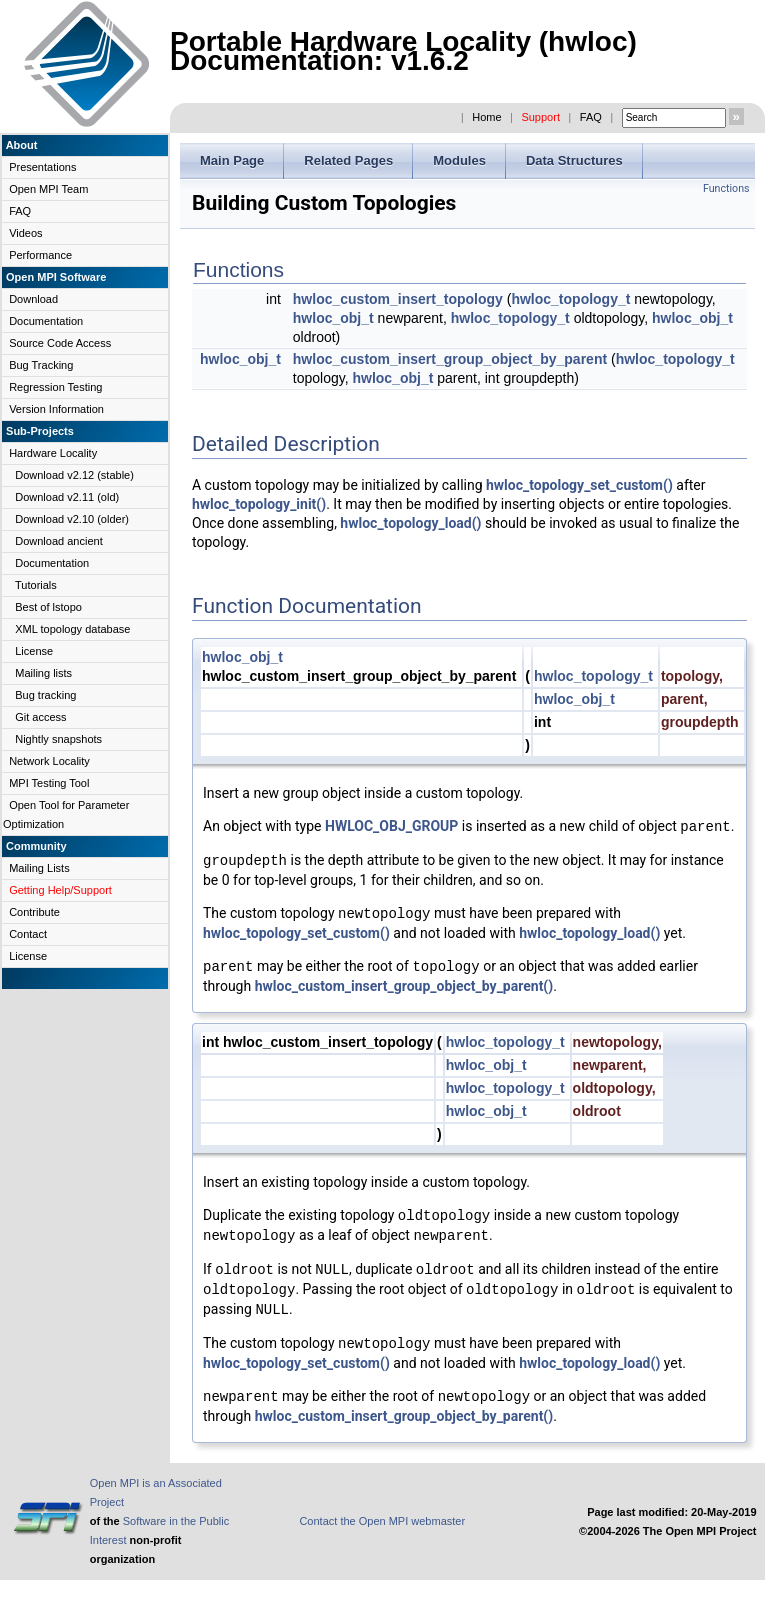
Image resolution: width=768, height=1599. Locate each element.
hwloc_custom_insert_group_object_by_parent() (404, 986)
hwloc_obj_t (333, 318)
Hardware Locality (53, 453)
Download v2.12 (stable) (74, 475)
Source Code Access (60, 343)
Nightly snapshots (58, 739)
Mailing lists (43, 673)
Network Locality (49, 761)
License (34, 651)
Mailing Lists (39, 868)
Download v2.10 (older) (72, 519)
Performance (40, 255)
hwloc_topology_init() (259, 504)
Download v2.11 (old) (67, 497)
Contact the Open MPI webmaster (382, 1521)
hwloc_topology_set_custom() (579, 485)
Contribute (34, 912)
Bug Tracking (41, 365)
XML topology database (72, 629)
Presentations (42, 167)
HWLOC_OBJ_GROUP (391, 827)
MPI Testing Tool (49, 783)
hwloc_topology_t (570, 299)
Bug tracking (45, 695)
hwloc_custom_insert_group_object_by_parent (450, 359)
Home (486, 117)
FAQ (591, 117)
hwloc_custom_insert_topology (398, 299)
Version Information (56, 409)
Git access (40, 717)
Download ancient (58, 541)
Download (33, 299)
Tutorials (36, 585)
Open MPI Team (48, 189)
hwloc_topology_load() (410, 523)
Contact (28, 934)
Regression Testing (55, 387)
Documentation (46, 321)
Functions (726, 188)
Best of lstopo (48, 607)
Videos (25, 233)
